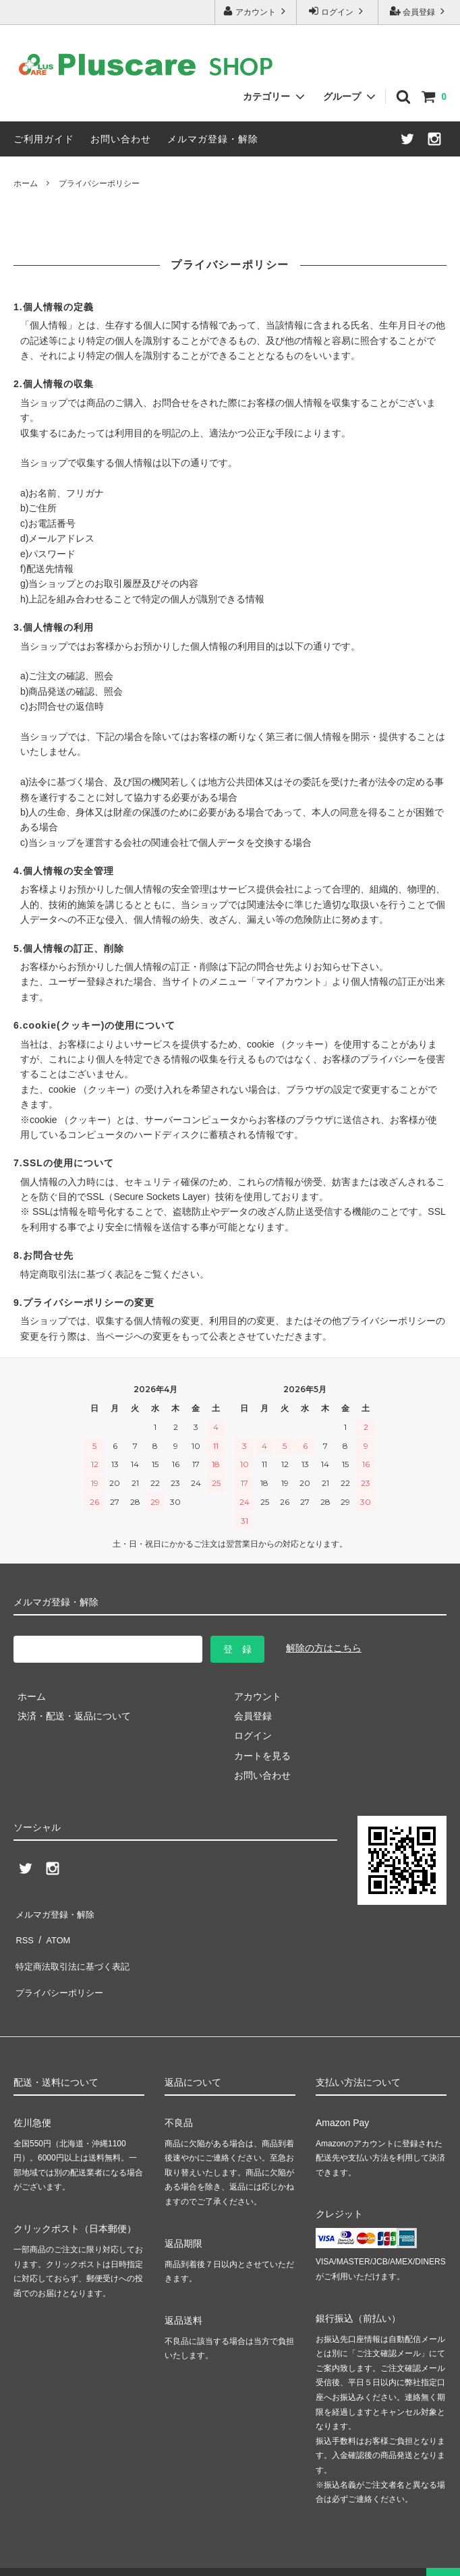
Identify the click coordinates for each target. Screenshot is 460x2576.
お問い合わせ (120, 139)
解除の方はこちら (324, 1647)
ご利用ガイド (43, 139)
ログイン (337, 11)
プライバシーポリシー (60, 1971)
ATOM (53, 1931)
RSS (23, 1931)
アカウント (256, 11)
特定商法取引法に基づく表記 (74, 1950)
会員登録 (419, 11)
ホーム (25, 183)
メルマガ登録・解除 (212, 139)
